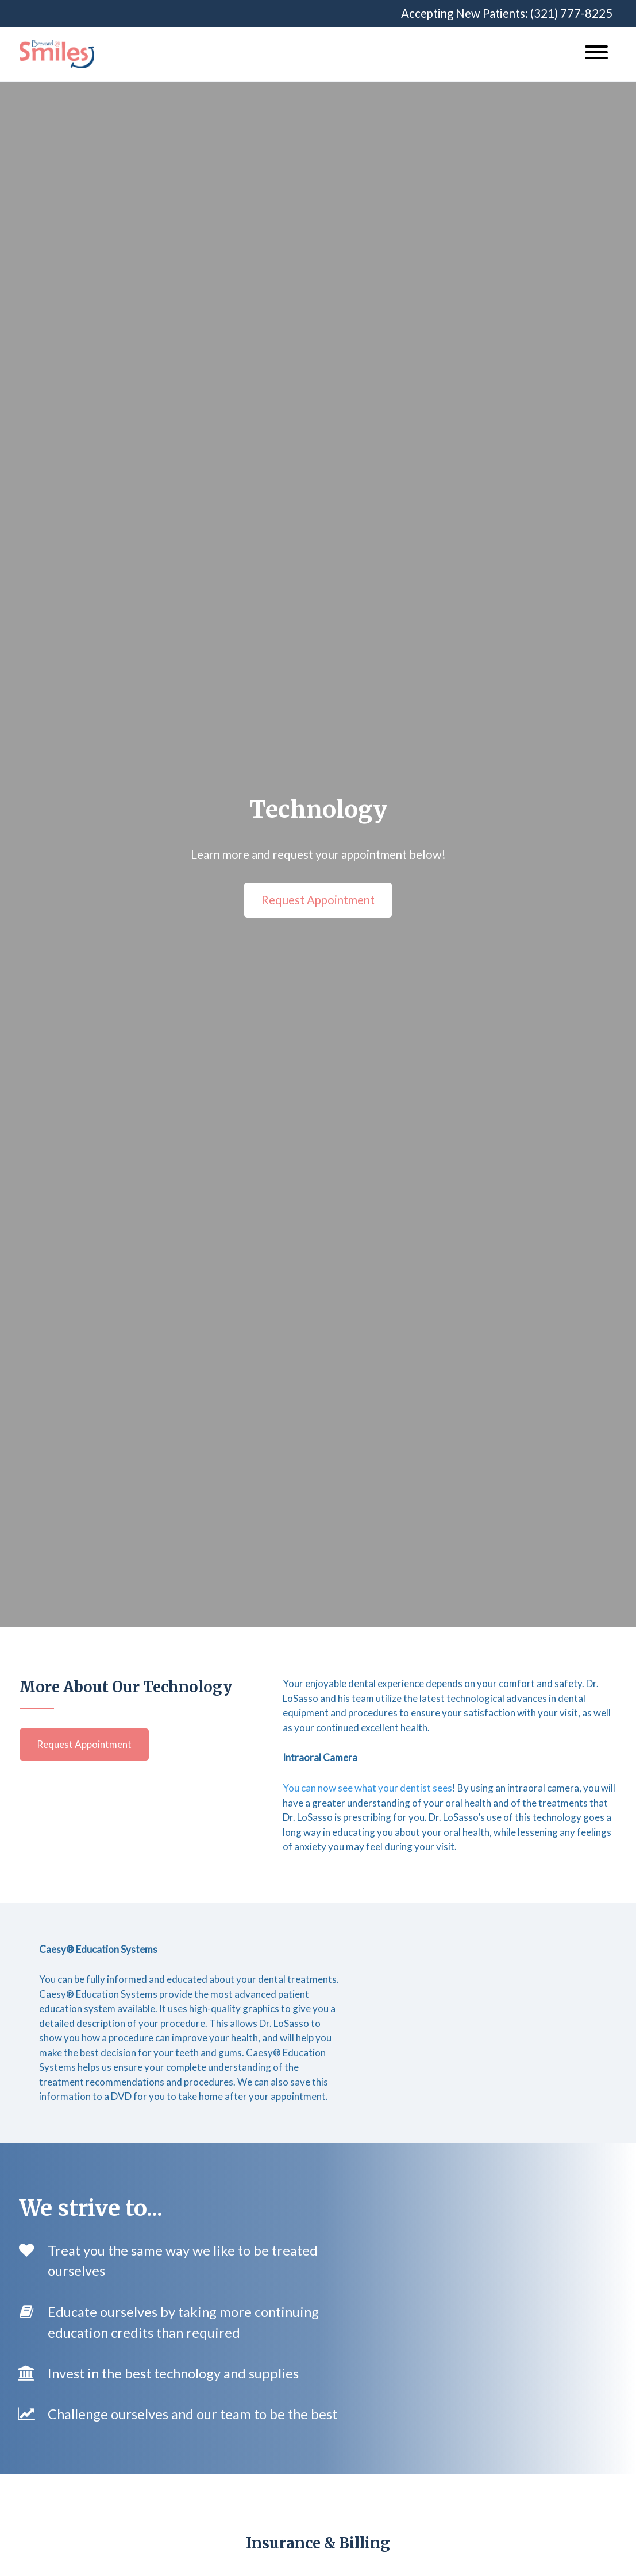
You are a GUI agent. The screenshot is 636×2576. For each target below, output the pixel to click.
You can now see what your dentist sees (367, 1788)
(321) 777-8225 (571, 13)
